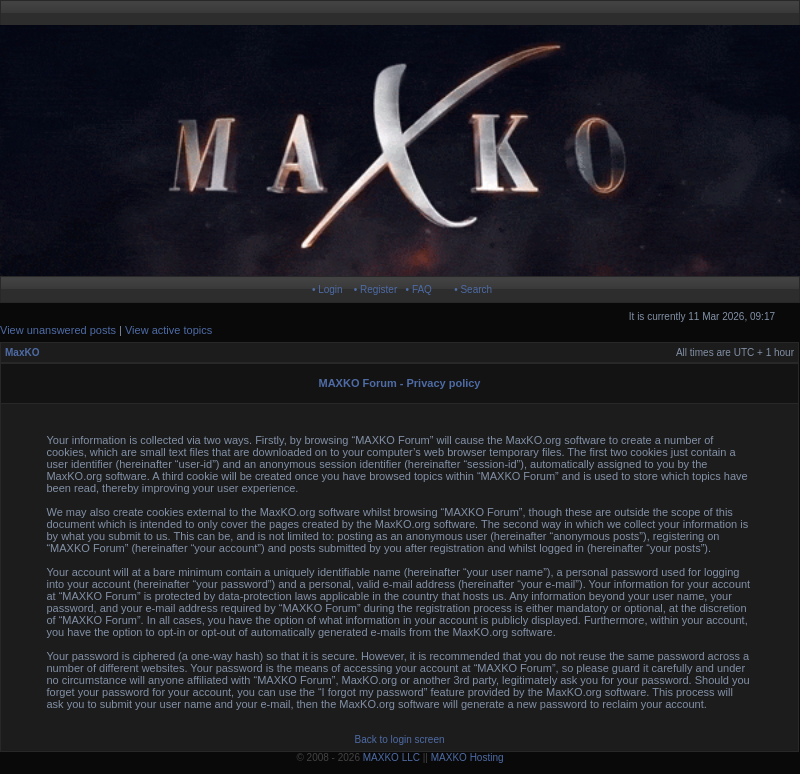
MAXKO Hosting (467, 757)
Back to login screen (399, 739)
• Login (327, 289)
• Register (376, 289)
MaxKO (22, 352)
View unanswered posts (58, 330)
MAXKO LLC (391, 757)
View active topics (168, 330)
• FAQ (419, 289)
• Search (473, 289)
